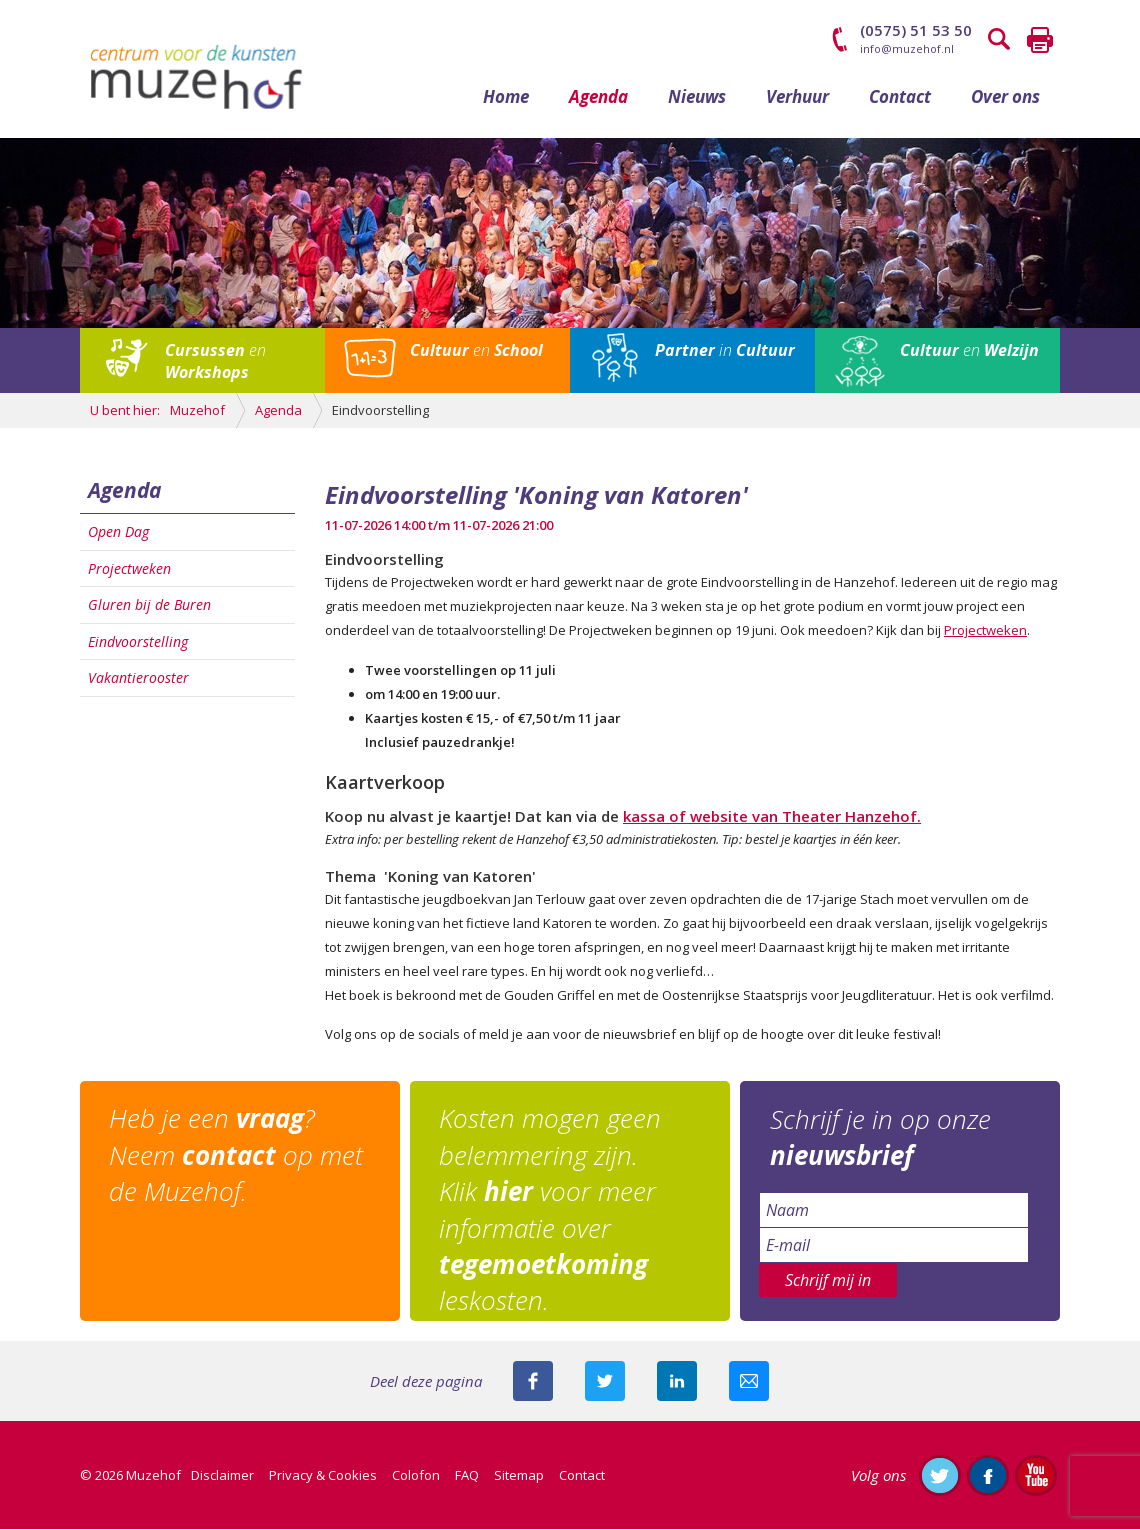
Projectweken (129, 569)
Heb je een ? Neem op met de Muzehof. (237, 1156)
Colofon (416, 1476)
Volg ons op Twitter (940, 1476)
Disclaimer (222, 1476)
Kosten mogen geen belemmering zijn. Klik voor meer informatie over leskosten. (551, 1211)
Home (506, 97)
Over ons (1005, 97)
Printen (1040, 40)
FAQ (467, 1476)
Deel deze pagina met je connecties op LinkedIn (677, 1382)
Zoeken (1000, 40)
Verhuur (797, 97)
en (215, 363)
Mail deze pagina (749, 1382)
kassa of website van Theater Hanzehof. (772, 817)
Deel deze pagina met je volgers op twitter (605, 1382)
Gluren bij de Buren (149, 606)
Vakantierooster (138, 679)
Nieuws (697, 97)
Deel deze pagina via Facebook (533, 1382)
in (725, 352)
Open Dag (118, 533)
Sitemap (519, 1476)
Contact (900, 97)
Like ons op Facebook (988, 1476)
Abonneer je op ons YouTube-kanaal (1036, 1476)
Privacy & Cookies (323, 1476)
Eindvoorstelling (138, 642)
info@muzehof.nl (907, 48)
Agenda (598, 97)
